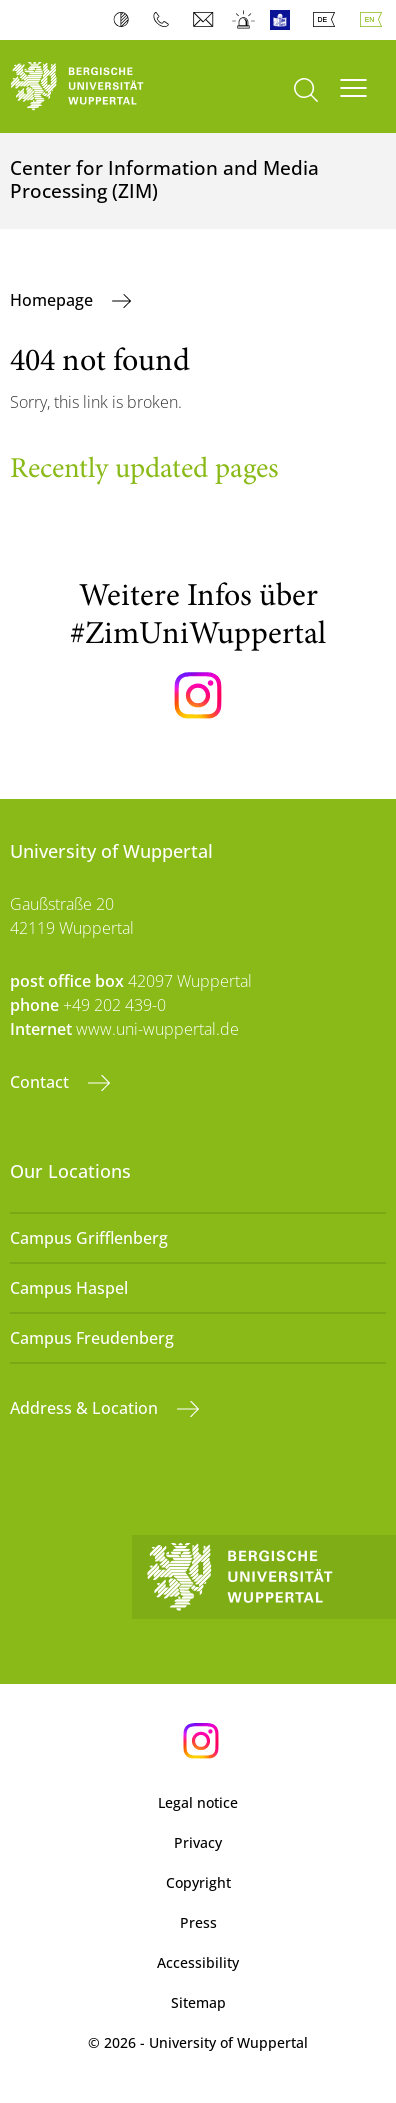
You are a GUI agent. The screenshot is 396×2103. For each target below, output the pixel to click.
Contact (41, 1082)
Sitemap (198, 2002)
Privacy (198, 1842)
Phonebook (165, 20)
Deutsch (328, 20)
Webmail (205, 20)
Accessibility (198, 1962)
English (375, 20)
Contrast (125, 20)
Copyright (198, 1882)
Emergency (244, 20)
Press (198, 1922)
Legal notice (198, 1802)
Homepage (53, 300)
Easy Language (284, 20)
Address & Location (86, 1408)
